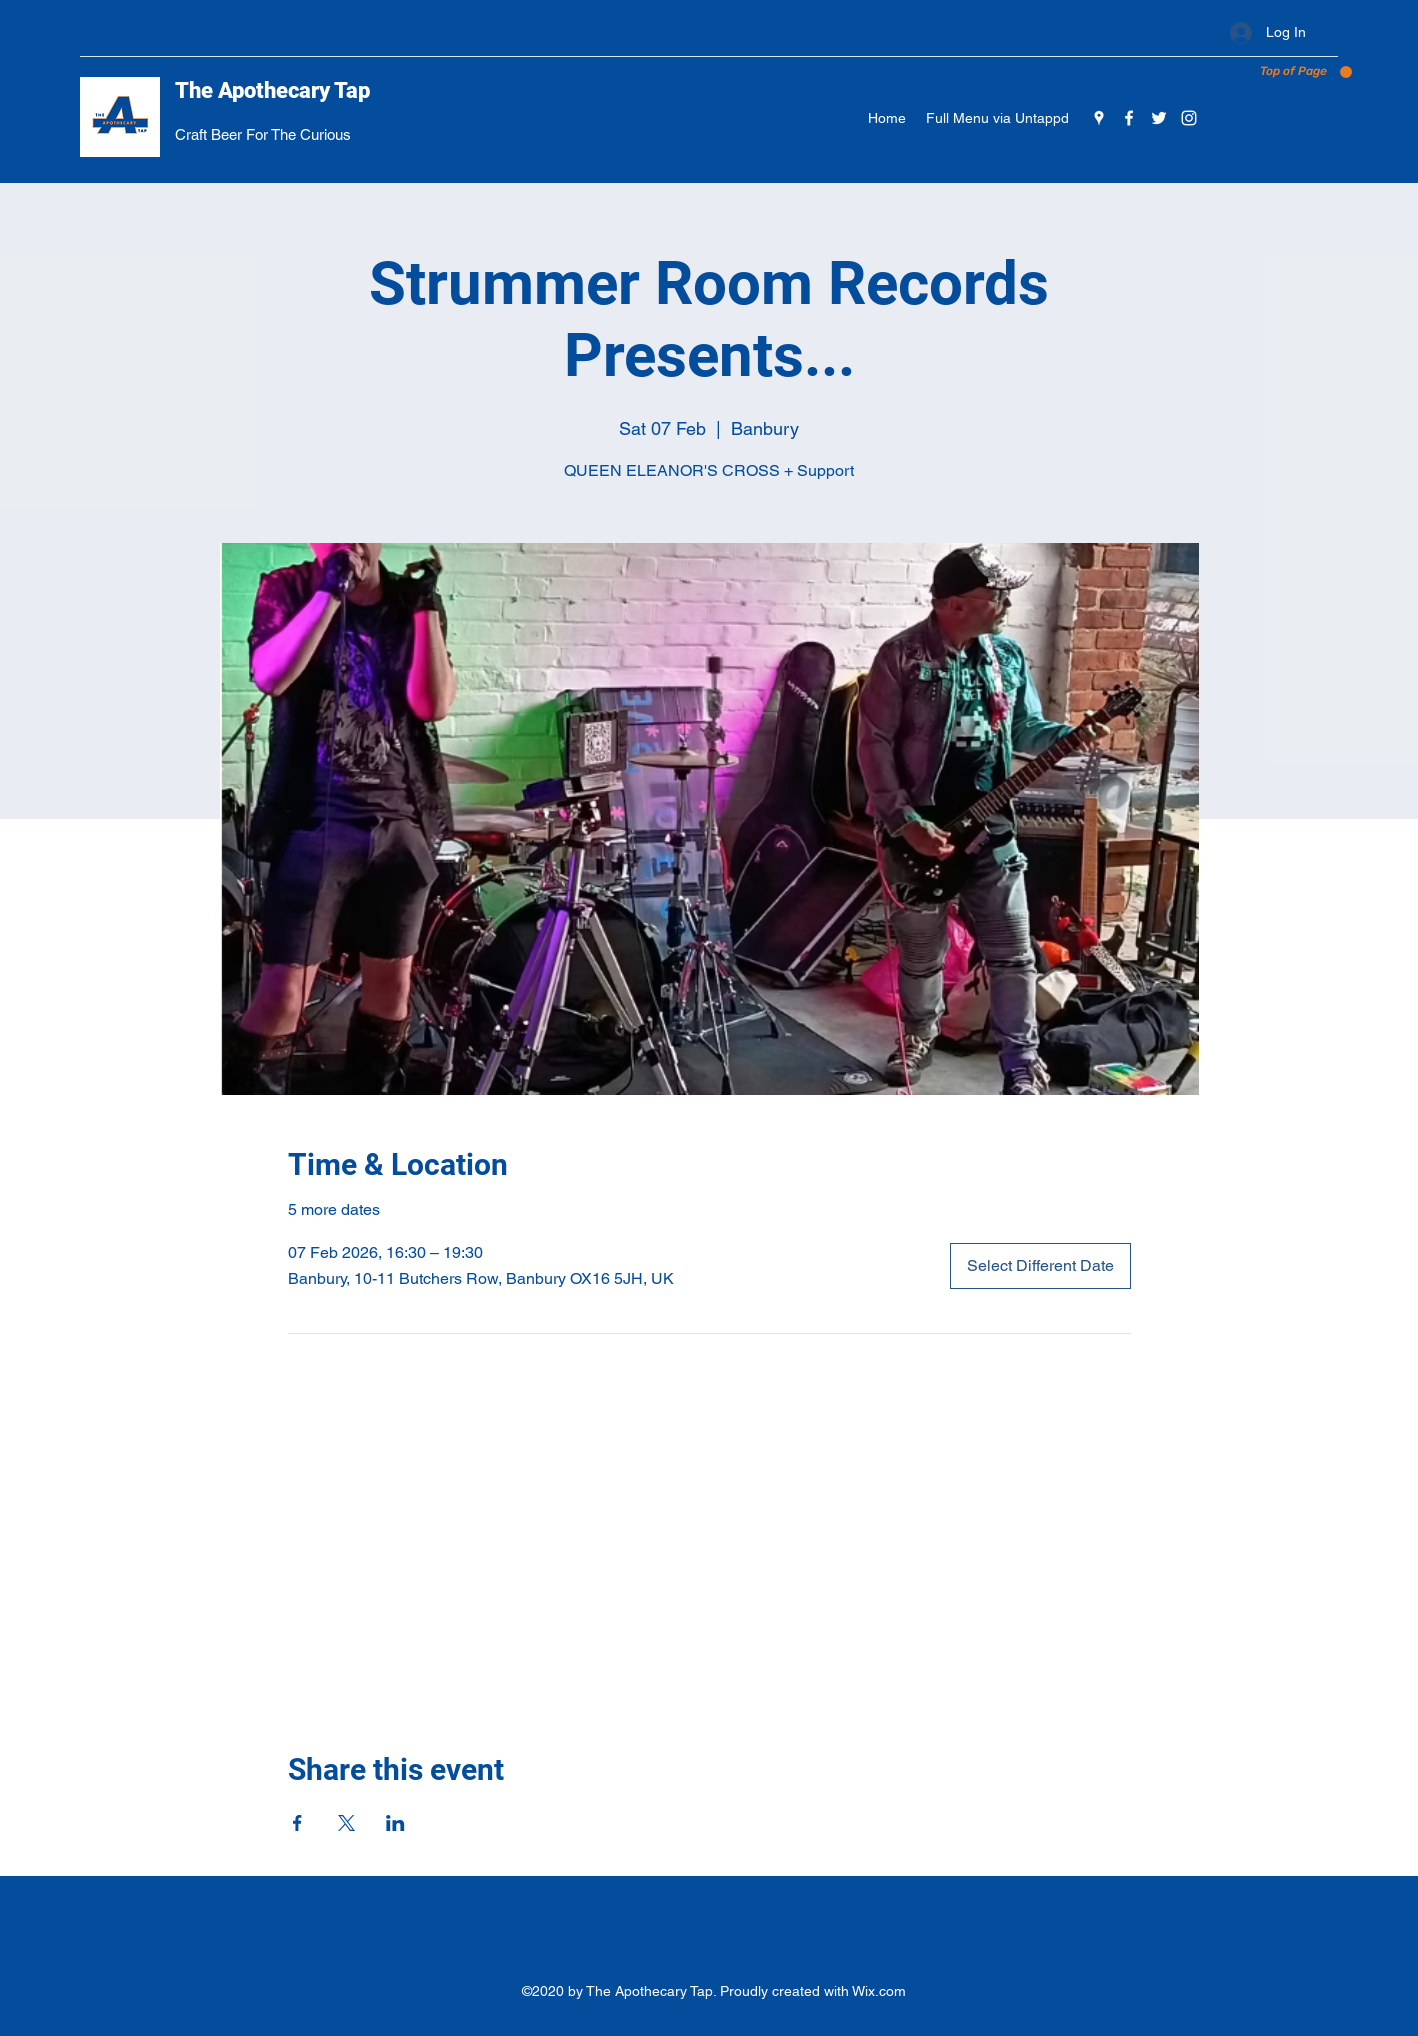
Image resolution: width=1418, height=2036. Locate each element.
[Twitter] (1159, 118)
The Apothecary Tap (272, 90)
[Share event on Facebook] (297, 1823)
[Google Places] (1099, 118)
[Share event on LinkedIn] (395, 1823)
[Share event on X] (346, 1823)
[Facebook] (1129, 118)
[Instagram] (1189, 118)
